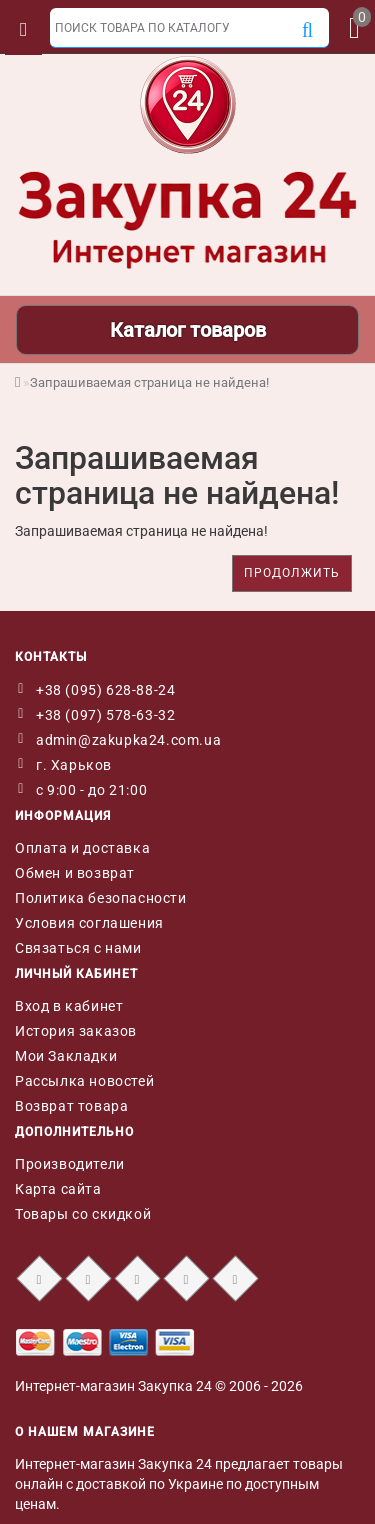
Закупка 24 (175, 1386)
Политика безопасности (101, 898)
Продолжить (292, 573)
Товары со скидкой (83, 1214)
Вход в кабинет (69, 1006)
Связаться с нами (78, 948)
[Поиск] (308, 31)
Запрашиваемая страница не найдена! (149, 382)
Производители (70, 1164)
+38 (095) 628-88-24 (105, 690)
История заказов (76, 1031)
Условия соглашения (89, 923)
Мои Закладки (66, 1056)
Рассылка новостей (84, 1081)
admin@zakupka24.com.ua (128, 740)
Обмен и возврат (75, 873)
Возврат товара (71, 1106)
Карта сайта (58, 1189)
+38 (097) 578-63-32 (105, 715)
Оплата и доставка (82, 848)
